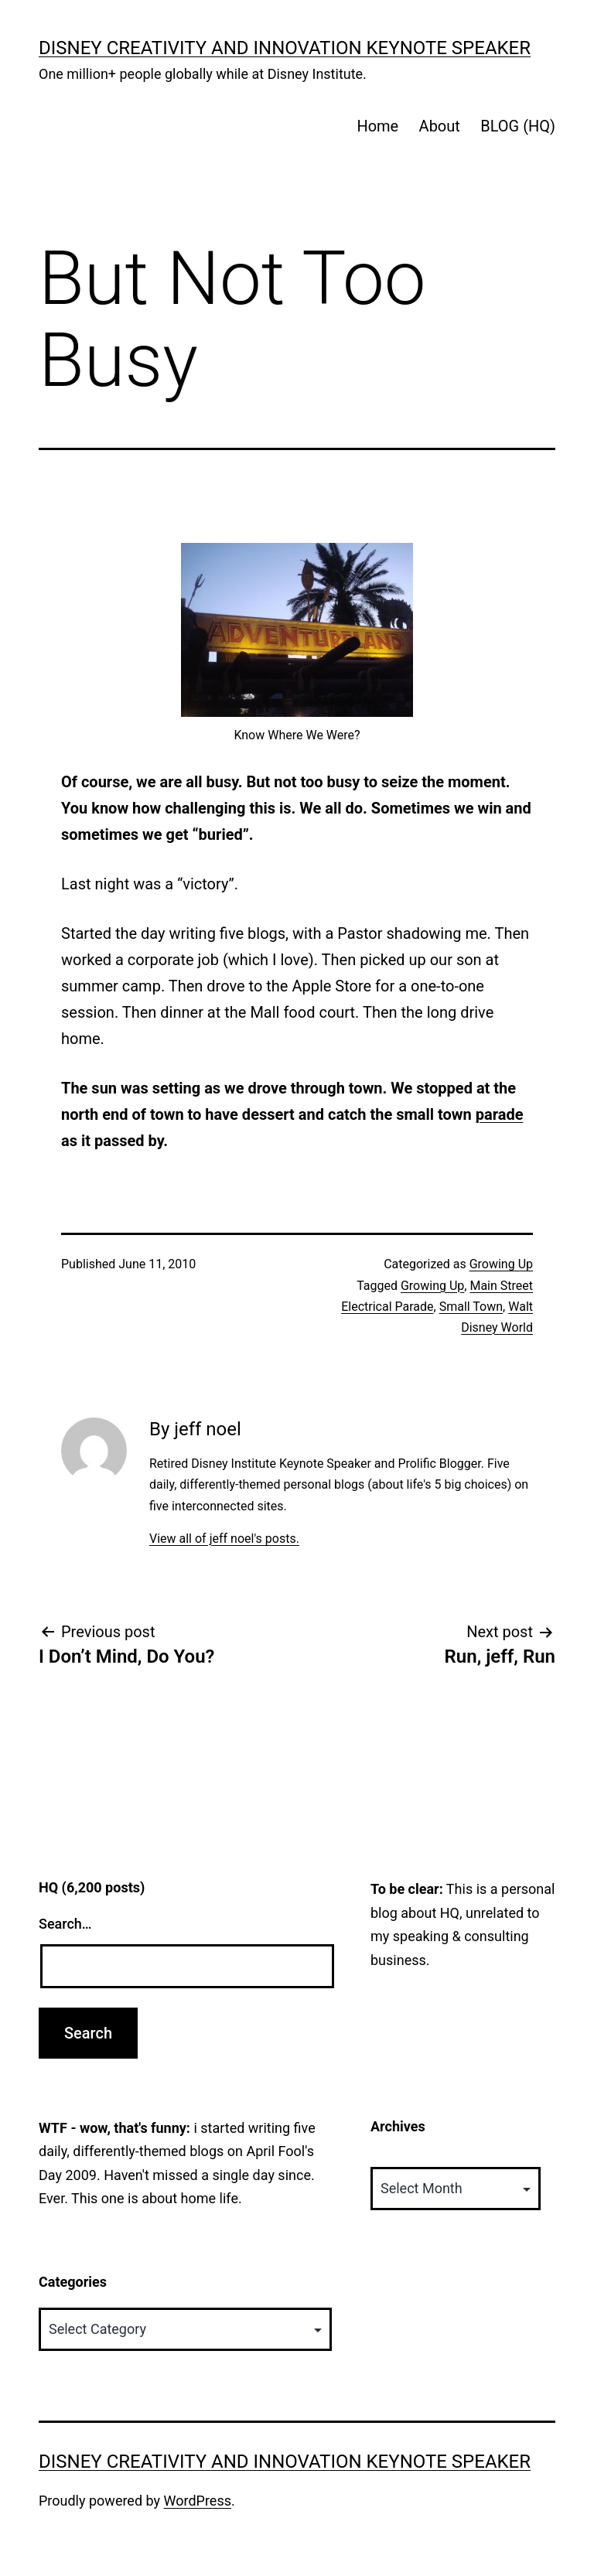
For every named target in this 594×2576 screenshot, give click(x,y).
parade (500, 1114)
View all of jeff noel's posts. (224, 1538)
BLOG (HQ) (517, 126)
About (439, 126)
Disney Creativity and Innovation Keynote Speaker (285, 48)
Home (377, 126)
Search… (65, 1924)
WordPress (197, 2500)
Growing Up (501, 1264)
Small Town (471, 1306)
